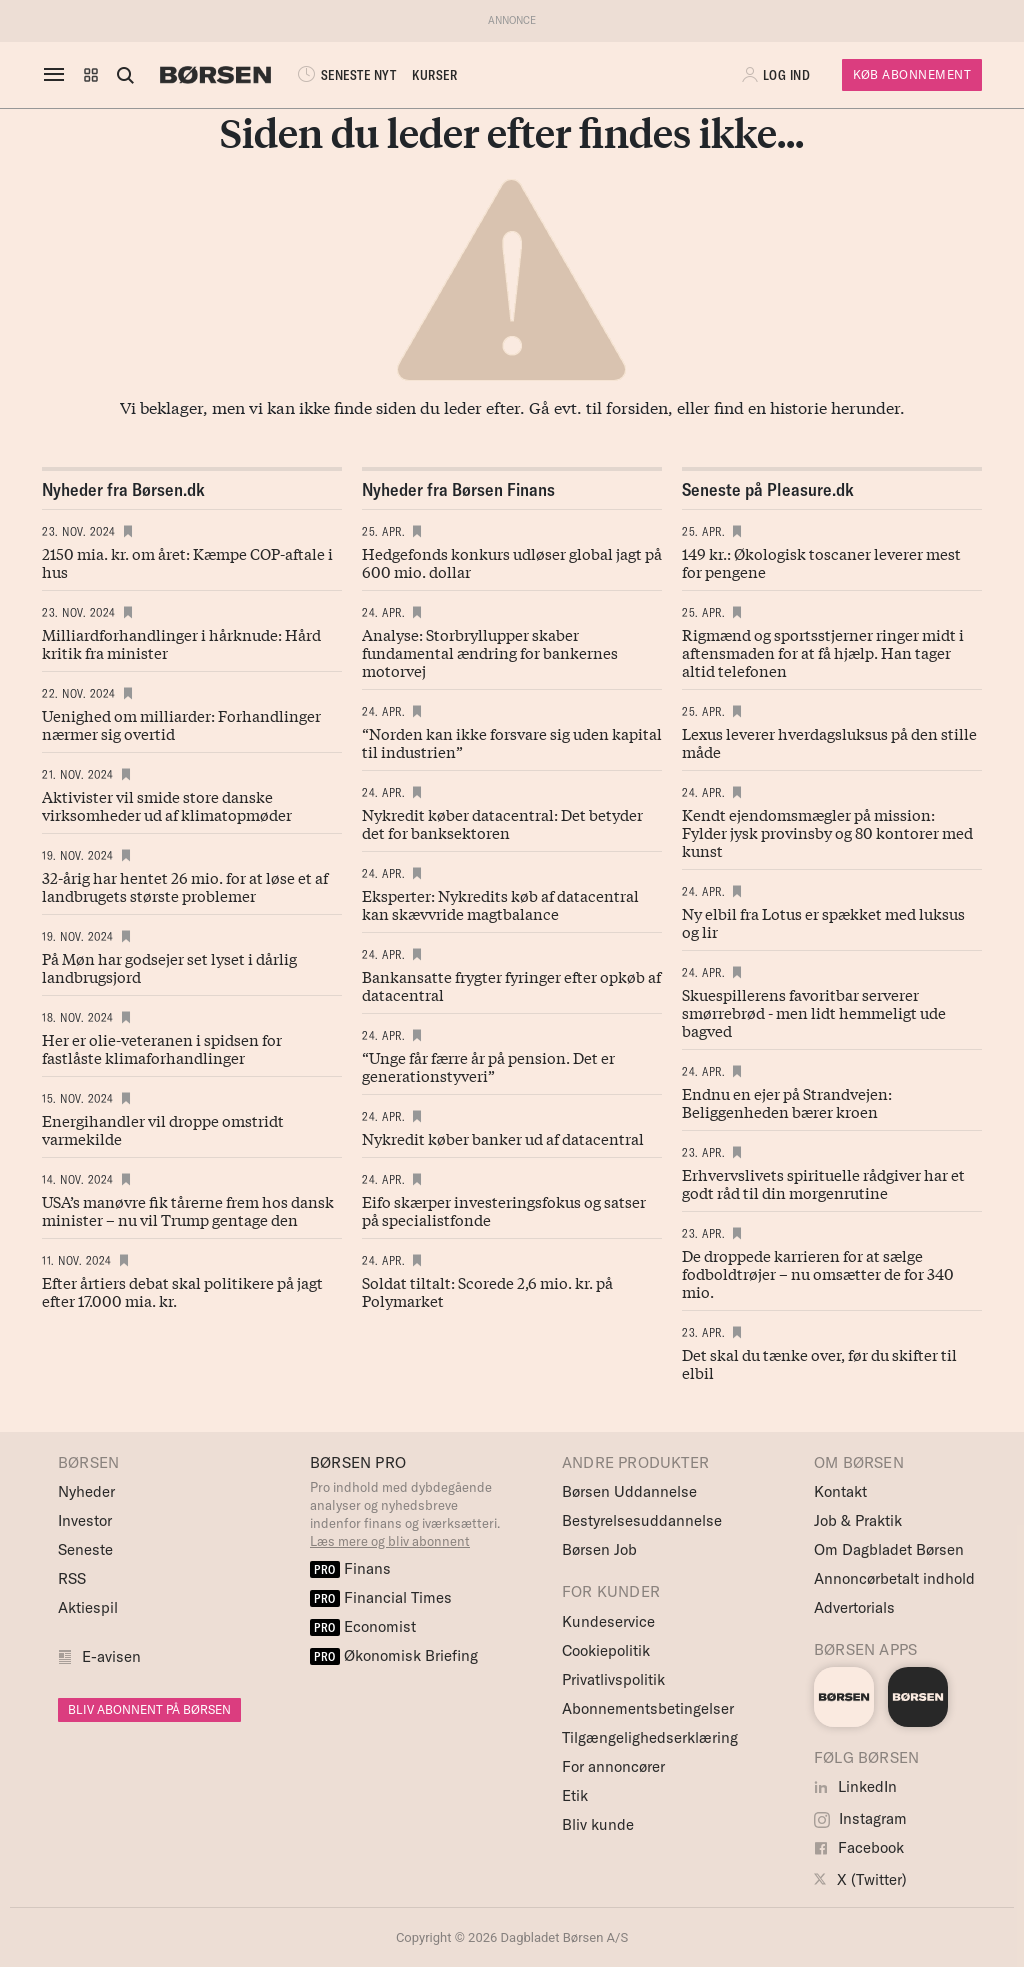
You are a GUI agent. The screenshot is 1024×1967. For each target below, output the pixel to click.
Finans (350, 1568)
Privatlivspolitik (613, 1679)
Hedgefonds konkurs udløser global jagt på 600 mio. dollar (512, 562)
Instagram (860, 1818)
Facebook (859, 1847)
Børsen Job (599, 1549)
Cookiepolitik (606, 1650)
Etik (575, 1795)
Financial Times (381, 1597)
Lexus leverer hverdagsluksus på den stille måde (829, 742)
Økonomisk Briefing (394, 1655)
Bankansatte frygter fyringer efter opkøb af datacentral (511, 985)
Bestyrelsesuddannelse (642, 1520)
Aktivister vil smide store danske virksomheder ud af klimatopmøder (167, 805)
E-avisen (111, 1656)
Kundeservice (608, 1621)
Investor (85, 1520)
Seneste (85, 1549)
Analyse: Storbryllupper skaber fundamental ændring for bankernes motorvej (490, 652)
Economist (363, 1626)
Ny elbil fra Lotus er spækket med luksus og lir (823, 922)
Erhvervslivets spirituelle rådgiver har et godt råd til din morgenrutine (823, 1183)
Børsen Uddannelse (629, 1491)
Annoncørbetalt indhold (894, 1578)
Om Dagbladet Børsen (889, 1549)
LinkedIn (855, 1786)
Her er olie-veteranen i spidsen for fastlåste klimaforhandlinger (162, 1048)
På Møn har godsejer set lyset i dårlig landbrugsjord (169, 967)
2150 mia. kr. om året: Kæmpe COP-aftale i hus (187, 562)
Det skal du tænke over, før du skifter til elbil (819, 1363)
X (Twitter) (860, 1879)
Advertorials (854, 1607)
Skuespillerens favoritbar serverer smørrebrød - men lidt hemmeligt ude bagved (814, 1012)
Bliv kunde (598, 1824)
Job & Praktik (858, 1520)
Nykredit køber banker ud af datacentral (503, 1138)
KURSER (434, 75)
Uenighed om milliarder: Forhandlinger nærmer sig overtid (181, 724)
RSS (72, 1578)
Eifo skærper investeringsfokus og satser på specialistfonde (504, 1210)
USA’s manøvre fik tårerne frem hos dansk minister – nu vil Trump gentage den (188, 1210)
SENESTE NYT (345, 75)
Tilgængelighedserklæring (650, 1737)
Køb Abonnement (912, 74)
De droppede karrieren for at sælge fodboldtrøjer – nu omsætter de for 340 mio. (818, 1273)
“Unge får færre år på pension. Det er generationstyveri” (488, 1066)
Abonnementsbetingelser (648, 1708)
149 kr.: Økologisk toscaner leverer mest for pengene (821, 562)
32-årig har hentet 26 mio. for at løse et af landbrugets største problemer (185, 886)
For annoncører (613, 1766)
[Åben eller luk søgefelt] (125, 75)
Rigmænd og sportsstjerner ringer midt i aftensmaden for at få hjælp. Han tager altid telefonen (823, 652)
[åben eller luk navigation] (58, 75)
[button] (91, 75)
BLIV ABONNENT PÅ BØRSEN (149, 1709)
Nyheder (86, 1491)
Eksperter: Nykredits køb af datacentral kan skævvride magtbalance (500, 904)
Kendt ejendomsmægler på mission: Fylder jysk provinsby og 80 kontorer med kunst (827, 832)
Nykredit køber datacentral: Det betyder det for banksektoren (502, 823)
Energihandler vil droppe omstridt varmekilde (163, 1129)
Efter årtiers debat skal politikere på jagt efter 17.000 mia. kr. (182, 1291)
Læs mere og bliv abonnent (390, 1541)
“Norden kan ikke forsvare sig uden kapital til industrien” (512, 742)
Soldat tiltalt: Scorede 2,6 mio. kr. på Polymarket (487, 1291)
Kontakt (840, 1491)
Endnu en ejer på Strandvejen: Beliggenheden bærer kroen (787, 1102)
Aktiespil (88, 1607)
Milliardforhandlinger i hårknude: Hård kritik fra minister (181, 643)
